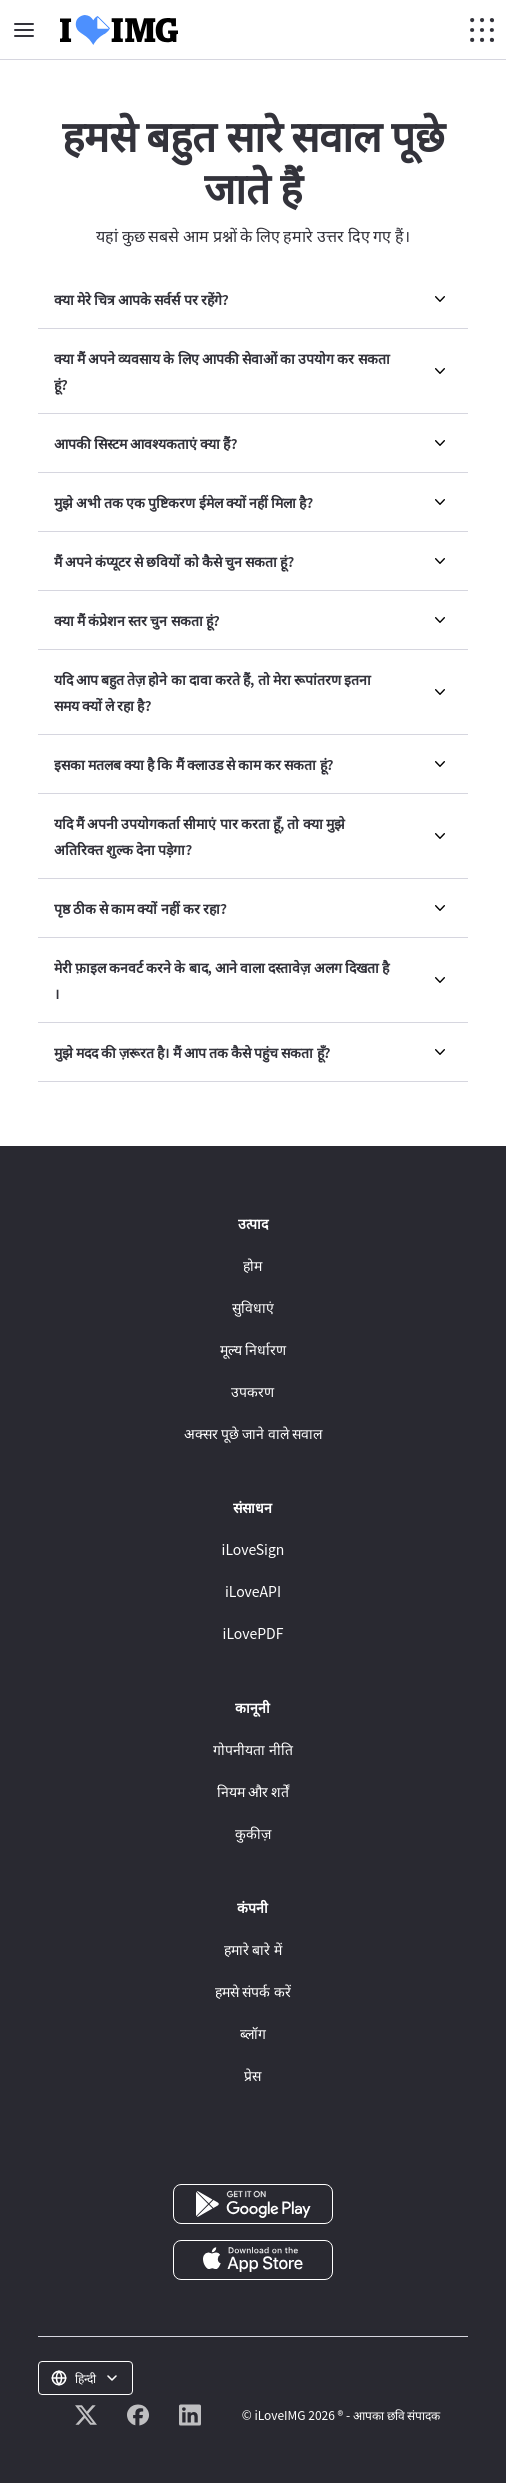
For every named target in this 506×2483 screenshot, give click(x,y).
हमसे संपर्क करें (252, 1991)
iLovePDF (253, 1633)
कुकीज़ (253, 1833)
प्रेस (252, 2075)
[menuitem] (253, 299)
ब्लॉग (253, 2033)
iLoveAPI (253, 1591)
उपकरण (252, 1391)
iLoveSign (253, 1549)
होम (252, 1265)
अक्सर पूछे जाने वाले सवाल (253, 1433)
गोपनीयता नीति (252, 1749)
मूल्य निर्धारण (253, 1349)
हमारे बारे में (252, 1949)
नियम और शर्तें (253, 1791)
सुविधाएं (253, 1307)
